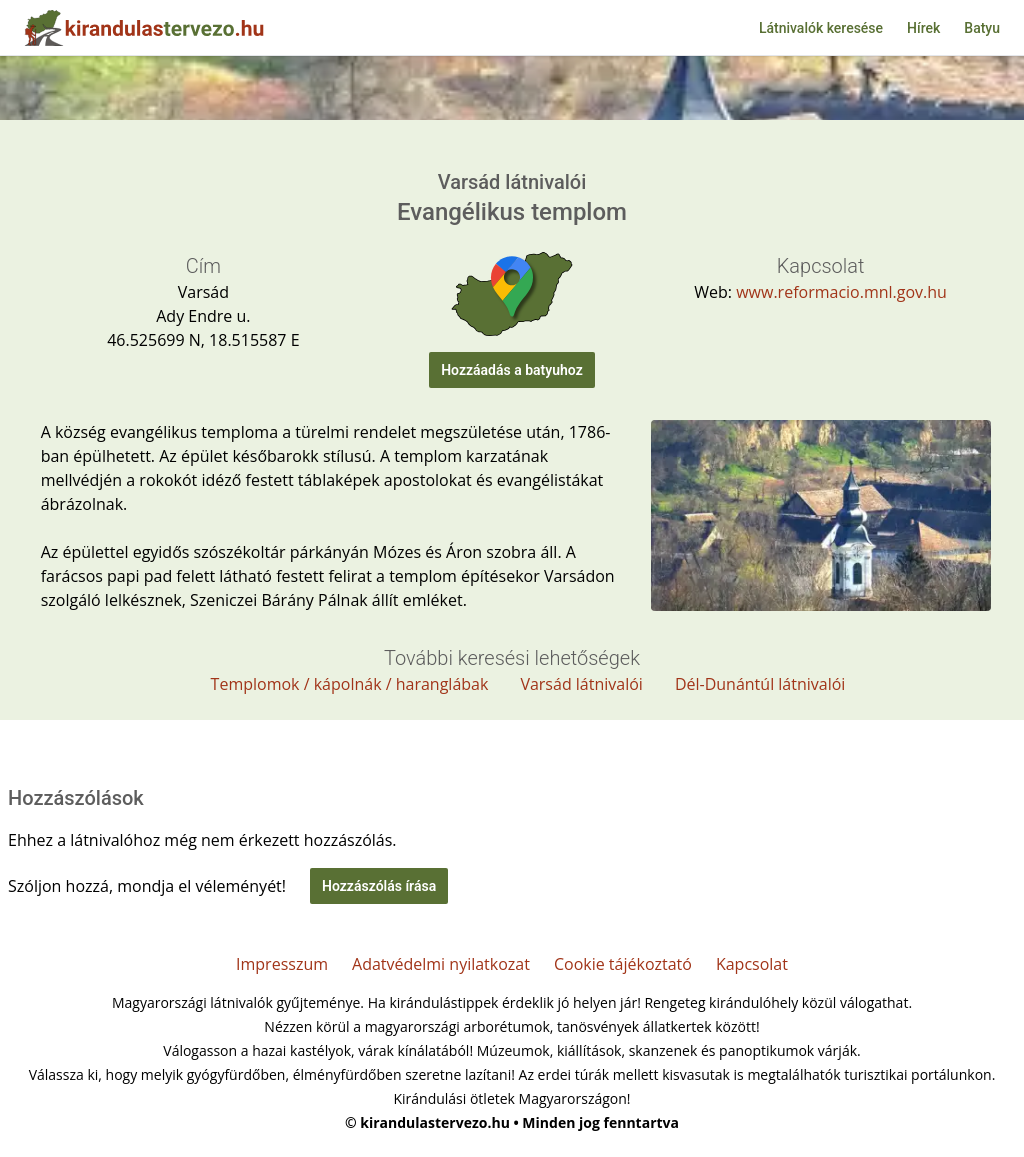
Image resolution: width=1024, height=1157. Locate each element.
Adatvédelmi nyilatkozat (441, 964)
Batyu (982, 28)
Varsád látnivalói (581, 684)
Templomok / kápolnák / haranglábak (350, 684)
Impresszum (282, 964)
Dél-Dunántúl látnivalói (760, 684)
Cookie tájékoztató (623, 964)
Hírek (923, 28)
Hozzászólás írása (379, 886)
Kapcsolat (752, 964)
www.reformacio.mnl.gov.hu (841, 292)
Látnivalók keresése (821, 28)
